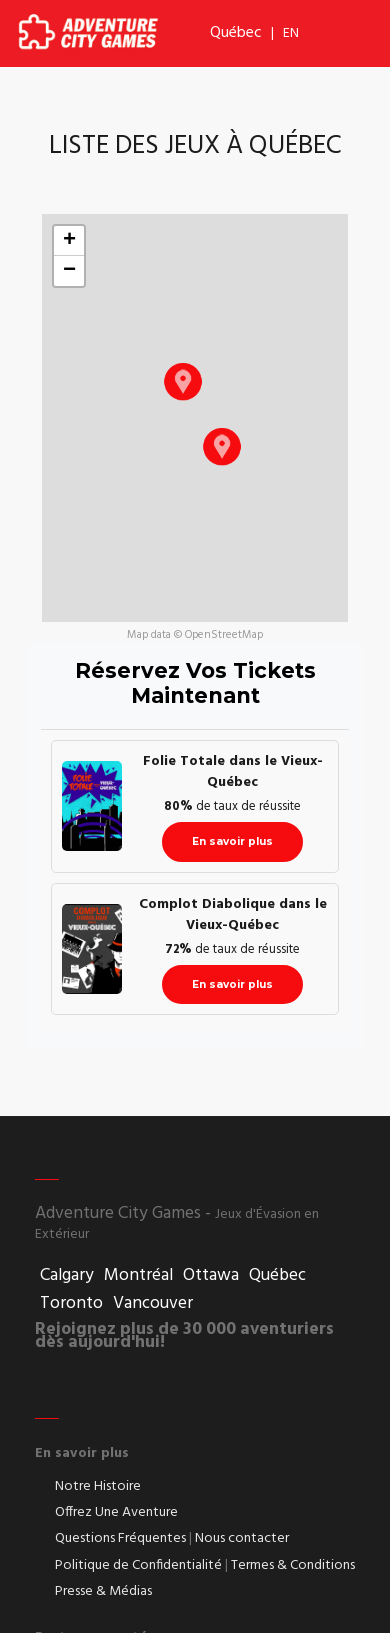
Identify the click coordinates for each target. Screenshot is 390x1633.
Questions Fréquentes (120, 1539)
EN (291, 33)
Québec (236, 33)
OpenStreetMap (224, 635)
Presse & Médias (103, 1592)
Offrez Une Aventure (116, 1513)
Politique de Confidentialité (138, 1566)
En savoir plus (232, 841)
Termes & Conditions (293, 1566)
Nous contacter (242, 1539)
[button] (183, 381)
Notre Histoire (98, 1487)
